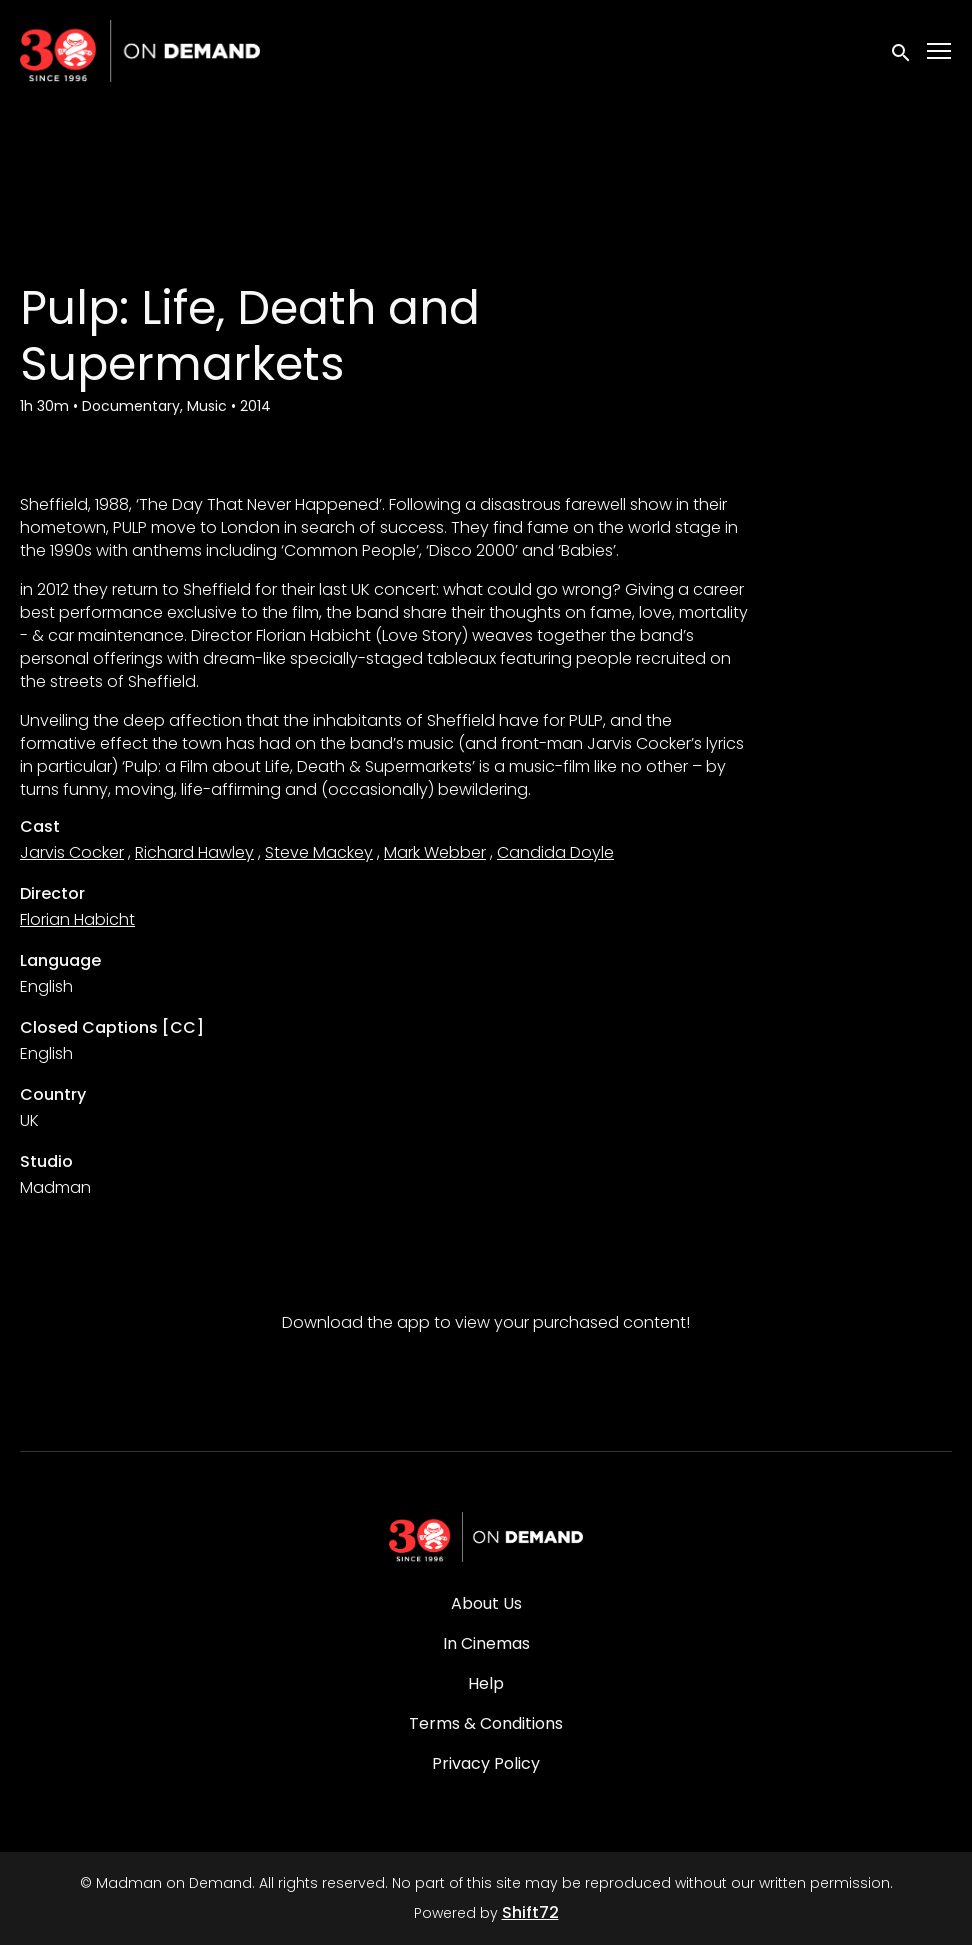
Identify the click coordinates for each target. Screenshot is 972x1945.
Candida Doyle (555, 852)
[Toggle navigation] (940, 51)
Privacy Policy (486, 1763)
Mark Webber (435, 852)
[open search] (902, 50)
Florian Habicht (77, 919)
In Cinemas (486, 1643)
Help (486, 1683)
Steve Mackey (319, 852)
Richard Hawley (194, 852)
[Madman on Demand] (486, 1537)
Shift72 (530, 1912)
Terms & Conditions (486, 1723)
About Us (486, 1603)
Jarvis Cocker (72, 852)
